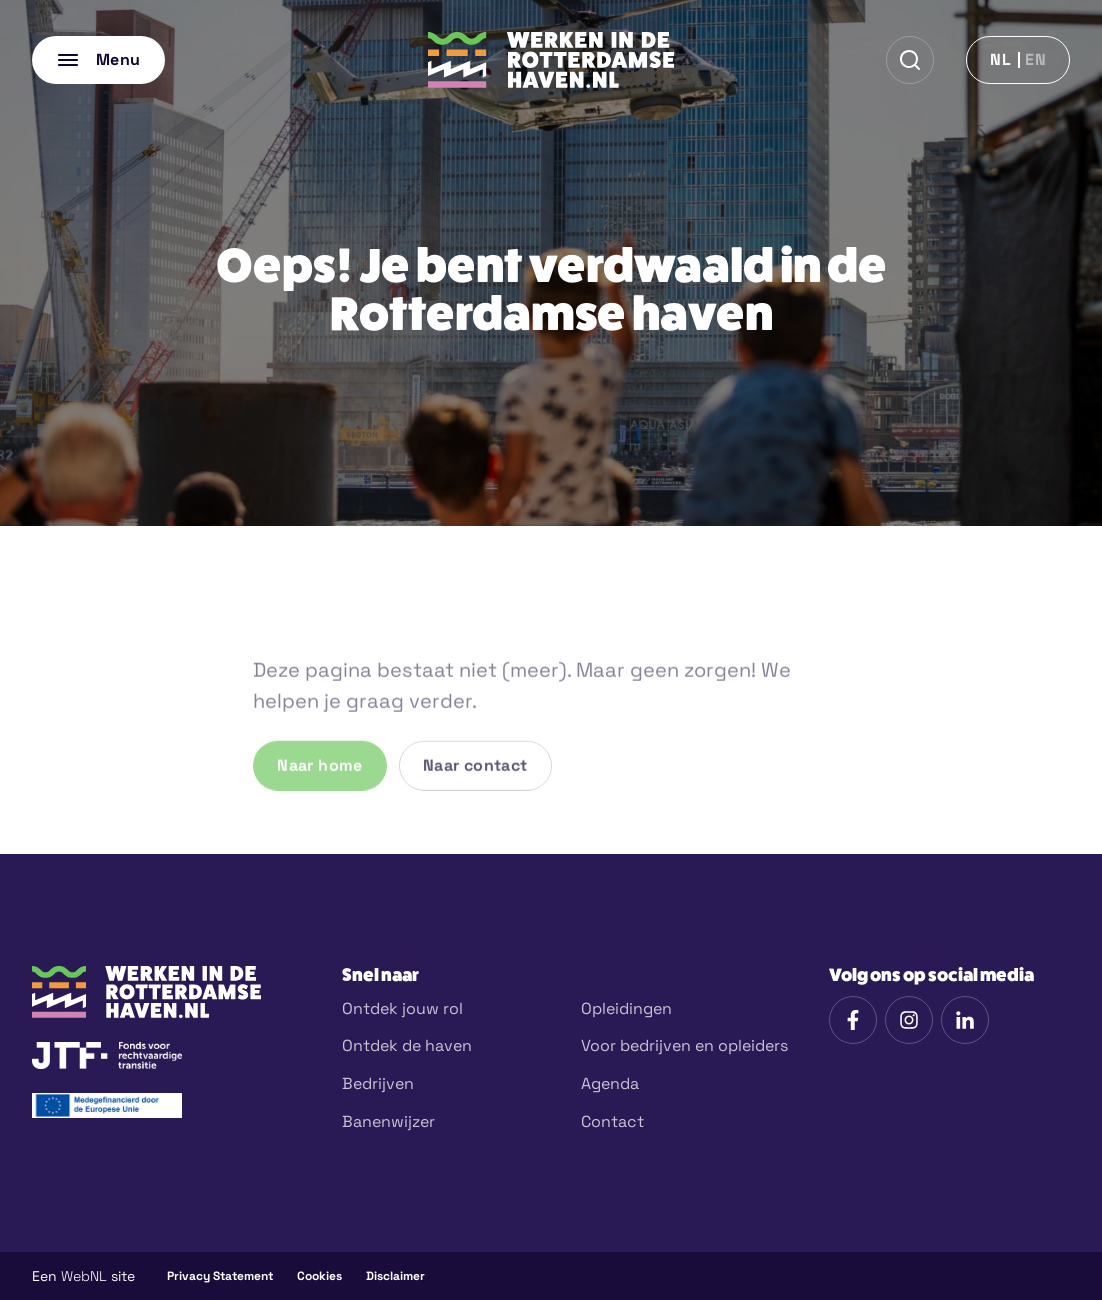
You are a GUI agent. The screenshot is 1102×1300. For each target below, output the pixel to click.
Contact (612, 1121)
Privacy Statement (220, 1276)
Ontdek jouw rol (402, 1008)
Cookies (319, 1276)
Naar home (320, 804)
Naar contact (475, 804)
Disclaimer (395, 1276)
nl (1000, 59)
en (1035, 59)
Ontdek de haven (407, 1045)
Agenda (610, 1083)
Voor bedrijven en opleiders (684, 1045)
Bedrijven (378, 1083)
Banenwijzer (388, 1121)
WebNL (84, 1276)
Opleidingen (626, 1008)
